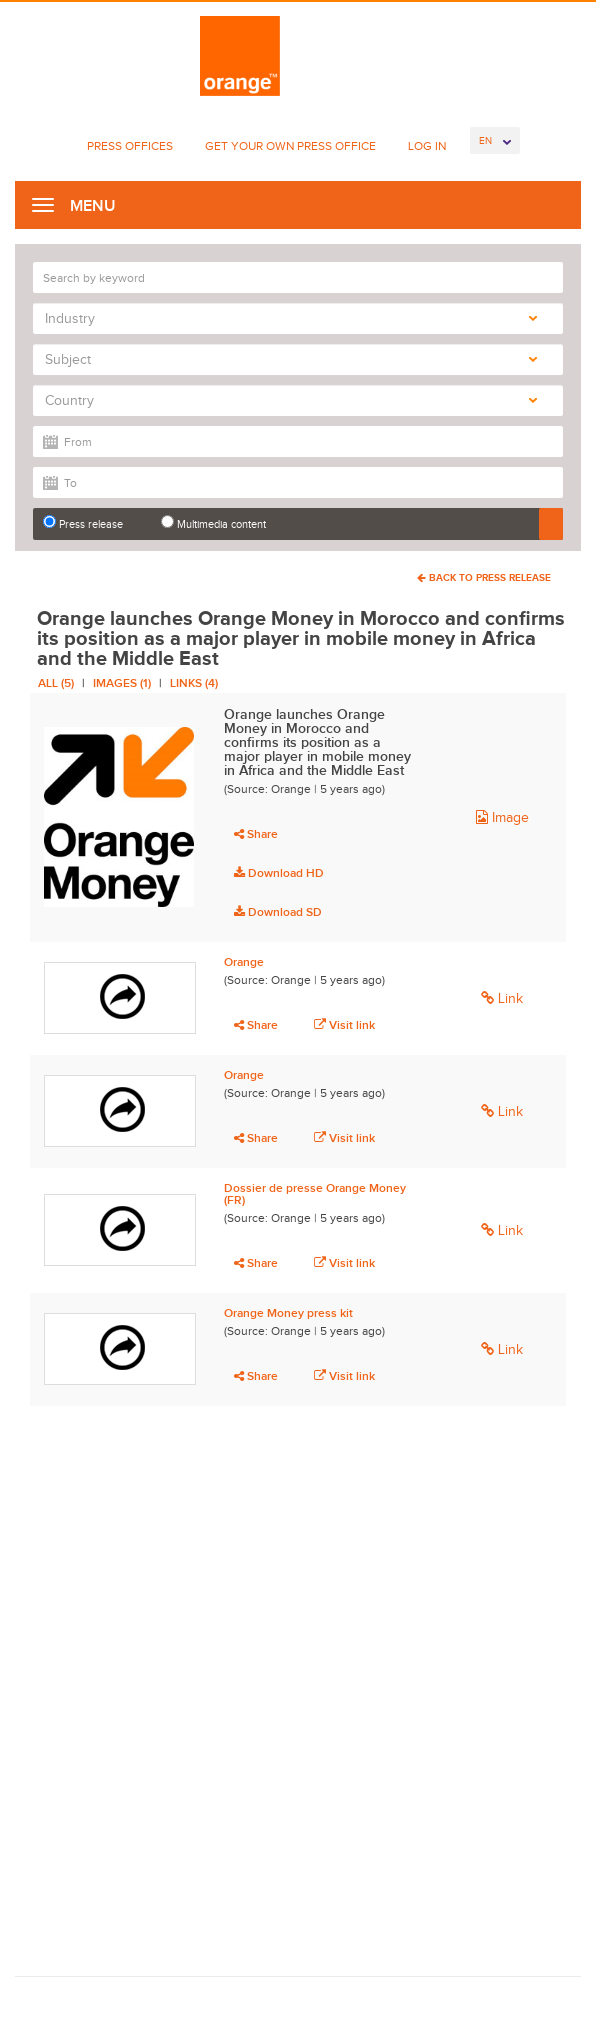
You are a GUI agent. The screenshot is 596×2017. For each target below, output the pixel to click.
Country (291, 400)
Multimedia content (213, 522)
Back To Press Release (484, 577)
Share (256, 834)
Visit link (344, 1025)
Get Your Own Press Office (290, 146)
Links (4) (194, 683)
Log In (427, 146)
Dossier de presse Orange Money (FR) (315, 1194)
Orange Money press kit (288, 1313)
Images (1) (122, 683)
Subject (291, 359)
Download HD (279, 873)
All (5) (56, 683)
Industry (291, 318)
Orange (244, 962)
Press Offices (130, 146)
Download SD (278, 912)
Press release (83, 522)
